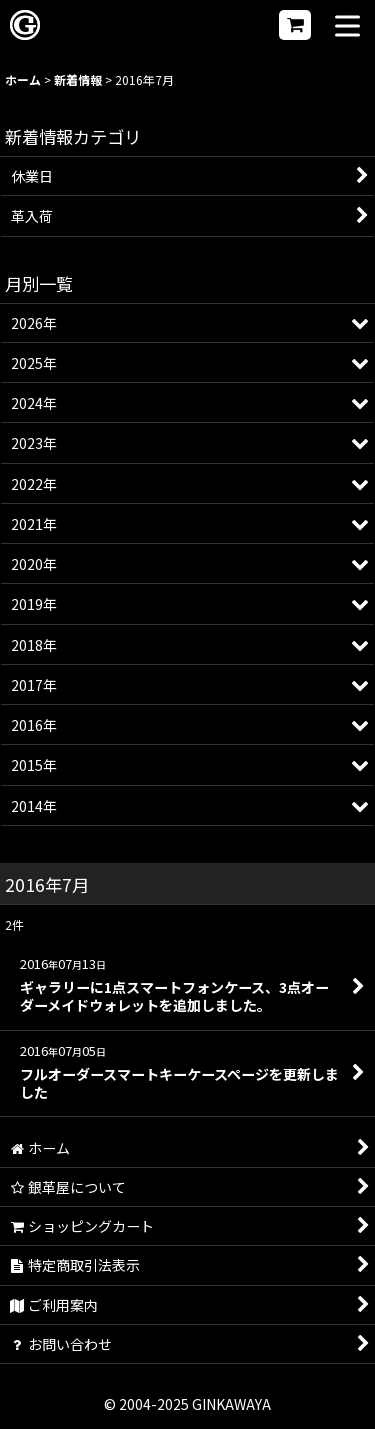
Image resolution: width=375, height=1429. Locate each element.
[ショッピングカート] (295, 25)
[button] (347, 27)
